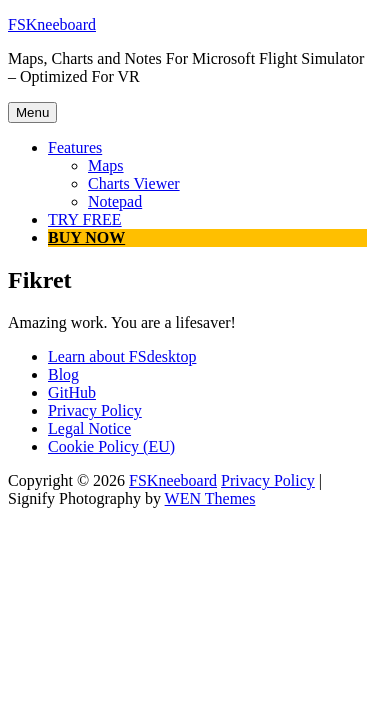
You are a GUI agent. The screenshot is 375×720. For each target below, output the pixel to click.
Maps (106, 165)
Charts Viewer (134, 183)
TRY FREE (85, 219)
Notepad (115, 201)
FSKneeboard (52, 24)
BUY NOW (86, 237)
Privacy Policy (268, 480)
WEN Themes (210, 498)
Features (75, 147)
